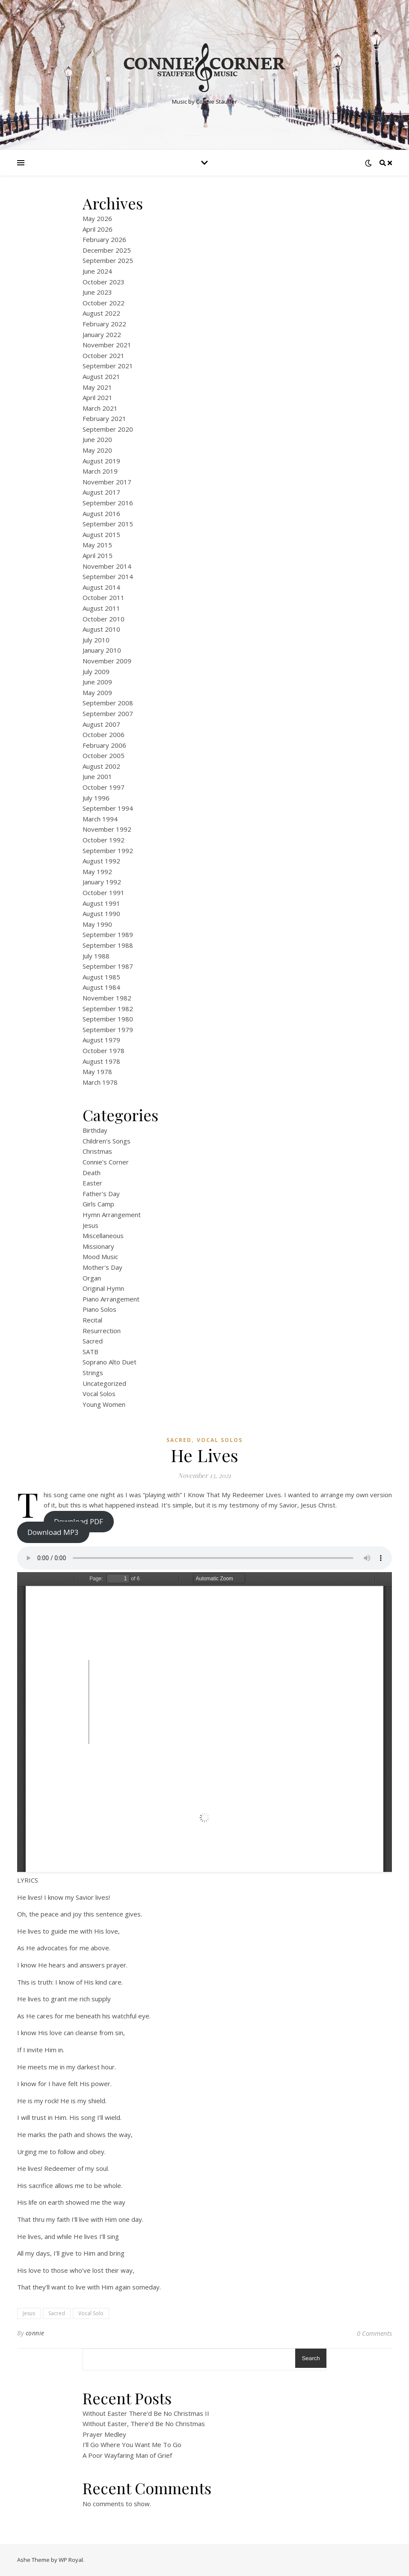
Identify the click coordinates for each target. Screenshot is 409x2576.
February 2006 (104, 745)
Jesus (90, 1225)
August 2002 (101, 766)
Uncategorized (104, 1383)
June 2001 (97, 776)
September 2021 (108, 365)
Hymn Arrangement (112, 1214)
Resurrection (102, 1330)
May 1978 (97, 1071)
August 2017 (101, 492)
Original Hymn (103, 1288)
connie (35, 2333)
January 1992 (102, 882)
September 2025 (108, 260)
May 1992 (97, 871)
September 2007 (108, 713)
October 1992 (103, 840)
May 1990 (97, 924)
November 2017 (107, 482)
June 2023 (97, 292)
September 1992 (108, 850)
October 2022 (103, 302)
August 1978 (101, 1061)
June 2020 (97, 439)
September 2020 (108, 429)
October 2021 (103, 355)
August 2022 (101, 313)
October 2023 (103, 282)
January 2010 (102, 650)
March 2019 (100, 471)
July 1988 (96, 956)
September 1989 (108, 934)
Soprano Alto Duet (109, 1362)
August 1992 (101, 861)
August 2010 (101, 629)
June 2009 (97, 682)
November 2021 (107, 344)
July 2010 (96, 640)
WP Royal (71, 2560)
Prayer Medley (104, 2434)
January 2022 (102, 334)
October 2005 (103, 755)
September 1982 (108, 1008)
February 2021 (104, 418)
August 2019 (101, 461)
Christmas (97, 1151)
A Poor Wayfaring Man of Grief (127, 2455)
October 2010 (103, 619)
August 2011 (101, 608)
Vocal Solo (91, 2313)
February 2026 (104, 239)
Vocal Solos (99, 1393)
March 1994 (100, 819)
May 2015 (97, 544)
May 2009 (97, 692)
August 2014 (101, 587)
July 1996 (96, 798)
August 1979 (101, 1040)
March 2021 (100, 408)
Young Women (104, 1404)
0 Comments (374, 2333)
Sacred (93, 1341)
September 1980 (108, 1019)
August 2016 (101, 513)
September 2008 (108, 702)
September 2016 (108, 502)
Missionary (98, 1246)
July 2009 (96, 671)
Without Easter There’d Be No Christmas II (146, 2413)
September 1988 (108, 945)
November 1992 (107, 829)
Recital (92, 1320)
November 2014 (107, 566)
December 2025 (107, 250)
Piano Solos (99, 1309)
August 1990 (101, 913)
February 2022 (104, 323)
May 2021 (97, 387)
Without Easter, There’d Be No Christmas (144, 2423)
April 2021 (98, 397)
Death (92, 1172)
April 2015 (98, 555)
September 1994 (108, 808)
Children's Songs (106, 1141)
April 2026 (98, 229)
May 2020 (97, 450)
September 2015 (108, 523)
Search (311, 2358)
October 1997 (103, 787)
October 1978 (103, 1050)
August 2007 (101, 724)
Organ (92, 1278)
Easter (92, 1183)
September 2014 (108, 576)
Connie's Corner (106, 1162)
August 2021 (101, 376)
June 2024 (97, 271)
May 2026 (97, 218)
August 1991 (101, 903)
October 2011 (103, 597)
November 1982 (107, 998)
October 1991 (103, 892)
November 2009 (107, 661)
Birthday (95, 1130)
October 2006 (103, 734)
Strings (93, 1372)
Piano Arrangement (111, 1299)
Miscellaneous (103, 1235)
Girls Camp (98, 1204)
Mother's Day (102, 1267)
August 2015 (101, 534)
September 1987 (108, 966)
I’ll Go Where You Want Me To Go (132, 2444)
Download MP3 (53, 1532)
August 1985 (101, 977)
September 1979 (108, 1029)
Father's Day (101, 1193)
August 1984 (101, 987)
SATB (90, 1351)
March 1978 (100, 1082)
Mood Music (100, 1256)
